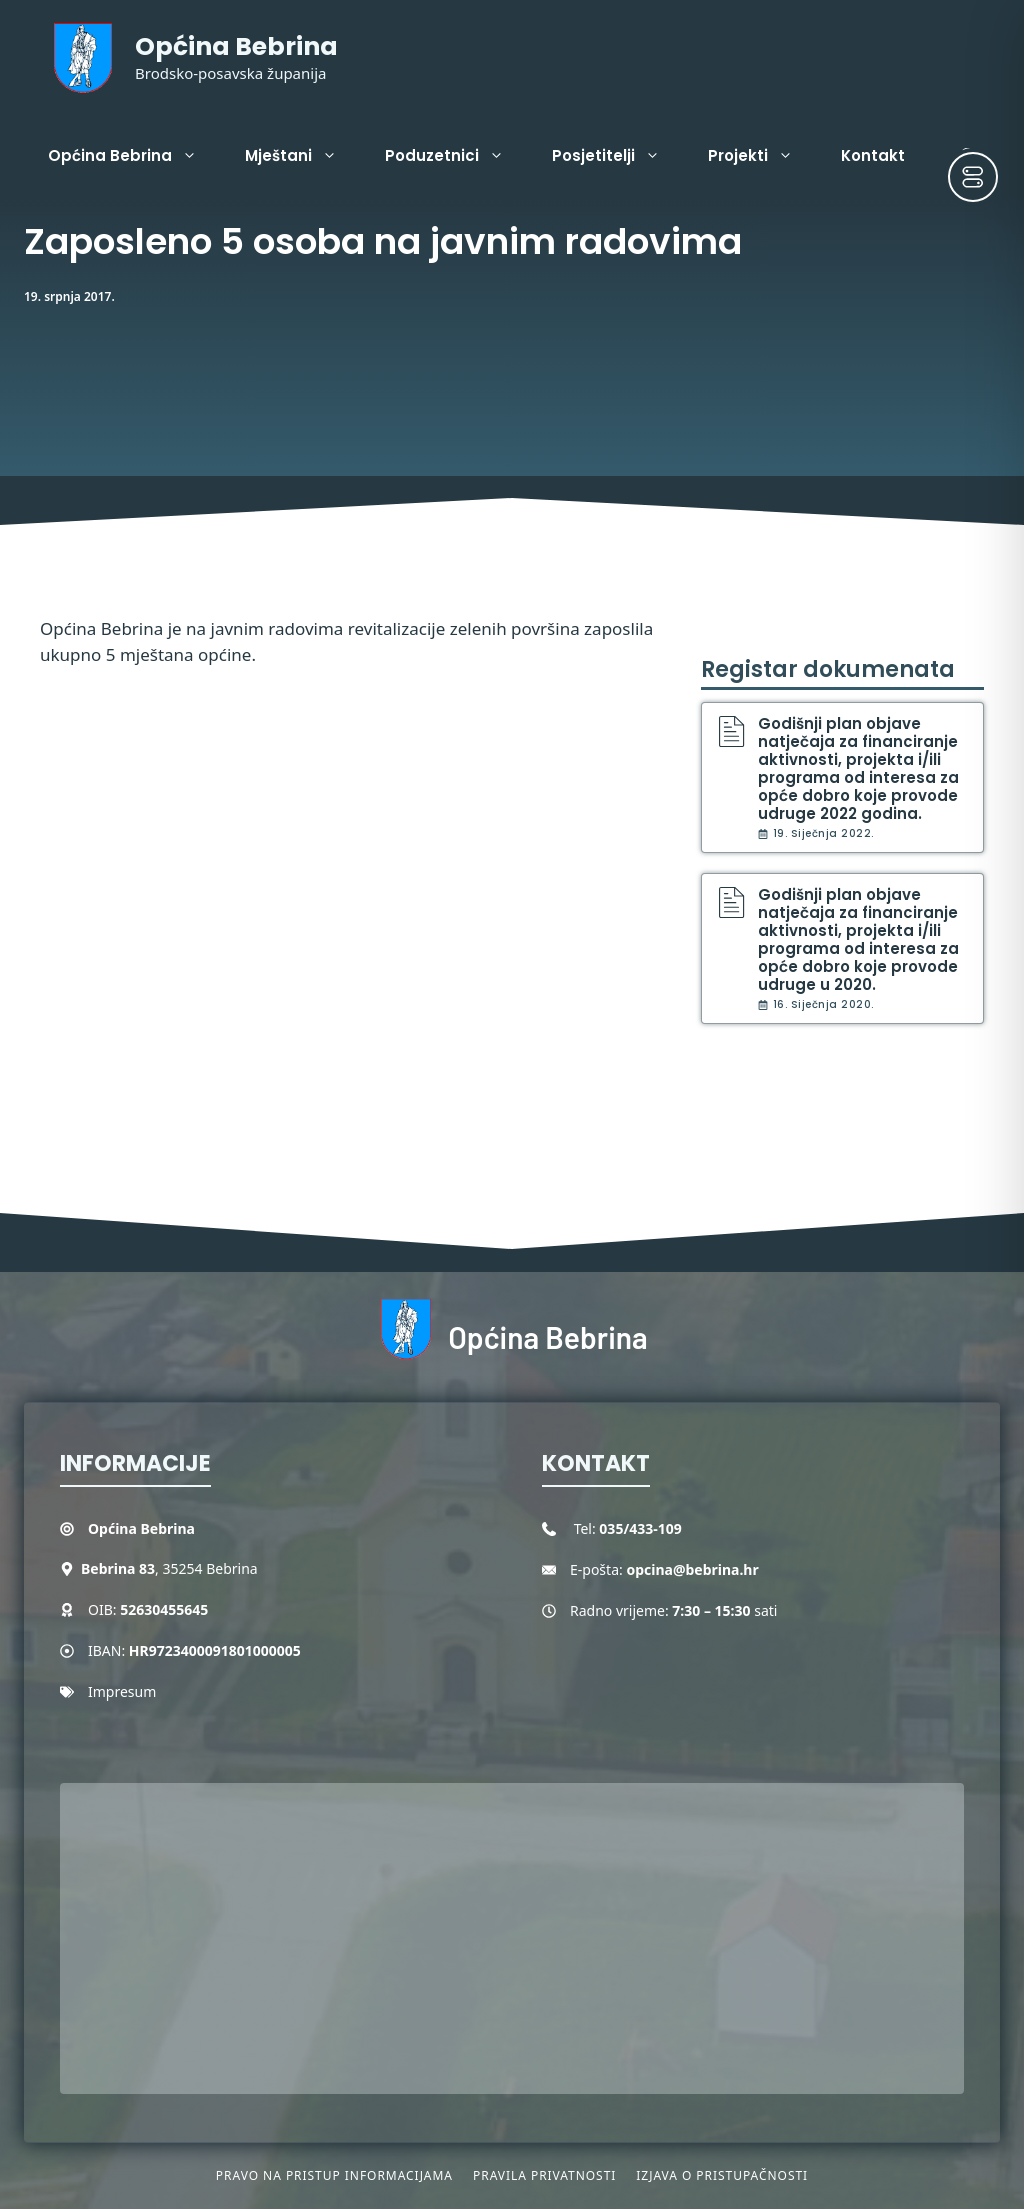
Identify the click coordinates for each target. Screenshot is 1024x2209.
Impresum (122, 1691)
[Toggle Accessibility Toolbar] (973, 177)
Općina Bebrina (236, 46)
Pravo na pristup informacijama (334, 2175)
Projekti (762, 156)
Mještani (303, 156)
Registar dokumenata (828, 669)
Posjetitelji (618, 156)
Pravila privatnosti (544, 2175)
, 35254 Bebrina (169, 1568)
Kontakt (873, 155)
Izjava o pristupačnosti (722, 2175)
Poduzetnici (456, 156)
